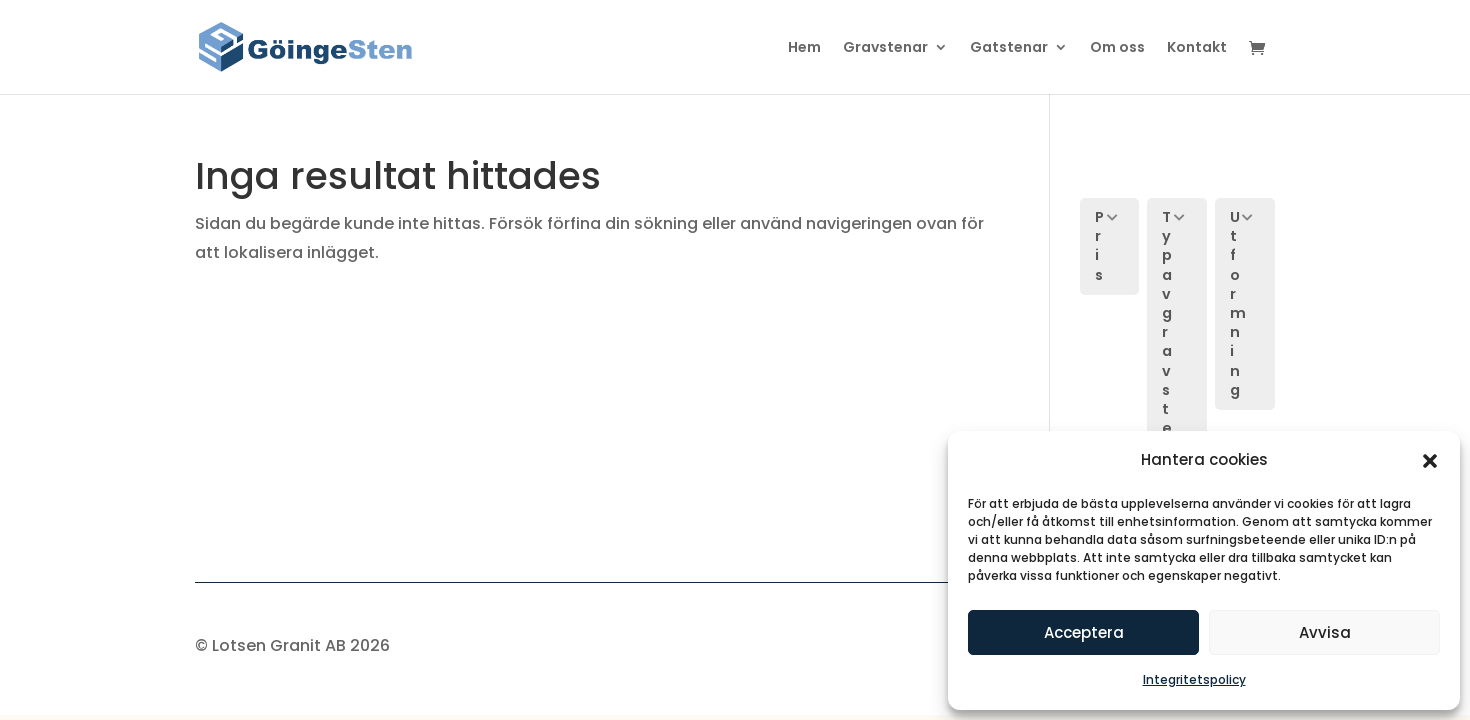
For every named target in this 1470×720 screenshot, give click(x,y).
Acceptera (1084, 632)
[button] (1430, 461)
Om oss (1117, 48)
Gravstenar (885, 48)
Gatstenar (1009, 48)
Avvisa (1325, 632)
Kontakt (1197, 48)
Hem (804, 48)
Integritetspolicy (1194, 679)
